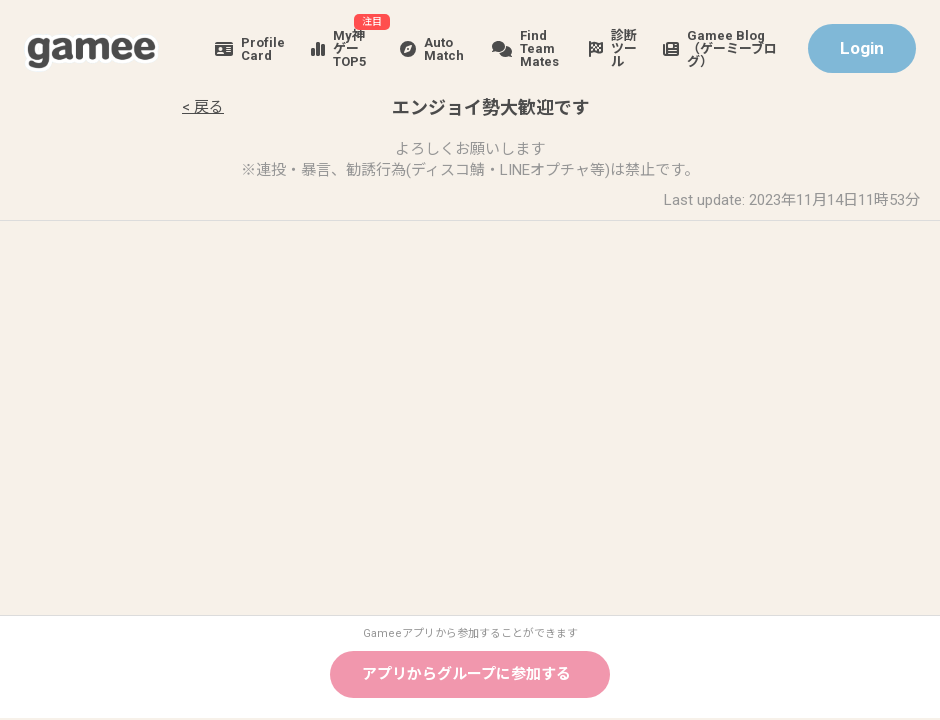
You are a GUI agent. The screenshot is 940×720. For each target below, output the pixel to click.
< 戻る (203, 107)
